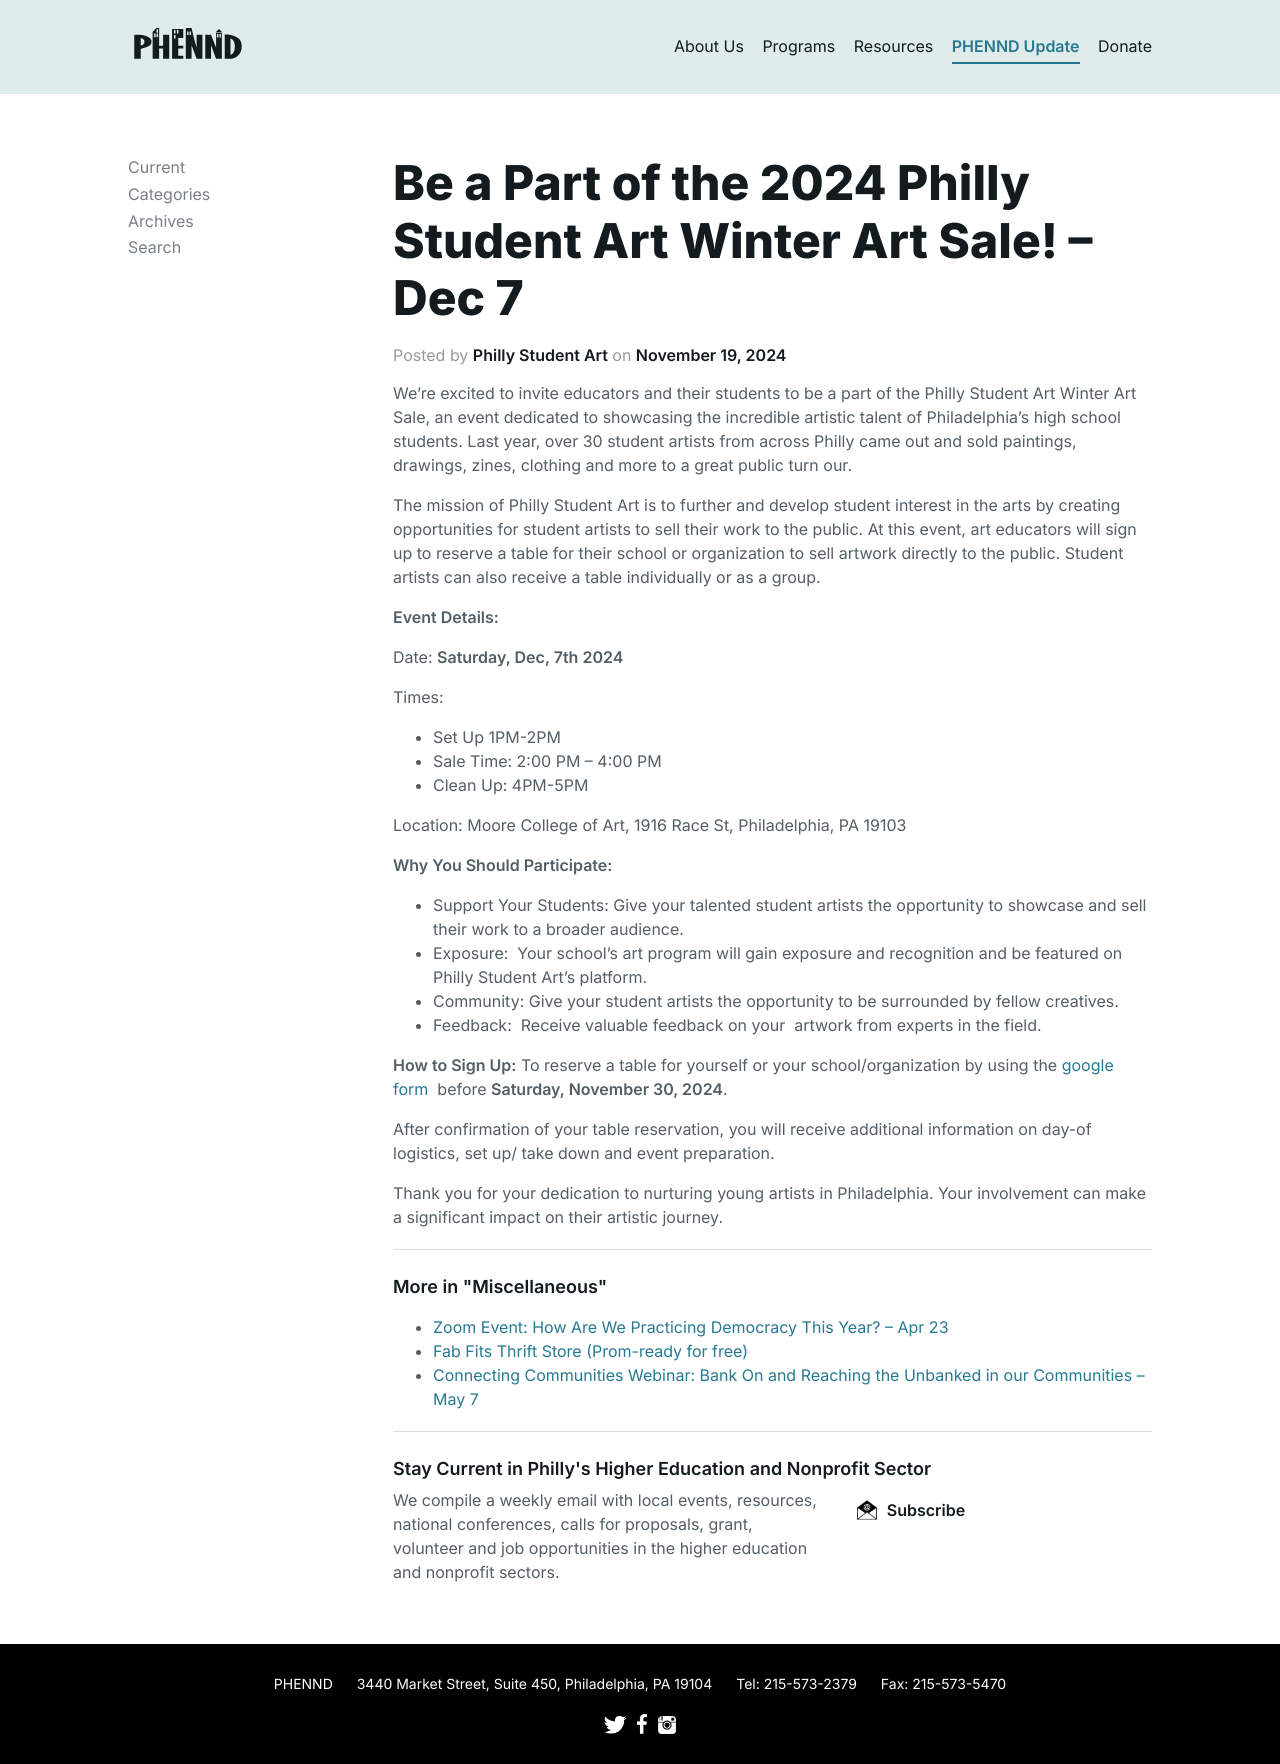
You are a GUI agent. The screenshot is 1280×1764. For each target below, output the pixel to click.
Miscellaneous (535, 1287)
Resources (894, 46)
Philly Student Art (540, 355)
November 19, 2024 (711, 355)
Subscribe (911, 1510)
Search (154, 247)
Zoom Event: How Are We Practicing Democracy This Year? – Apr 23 (691, 1327)
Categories (169, 194)
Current (156, 167)
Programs (798, 46)
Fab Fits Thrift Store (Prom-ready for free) (590, 1351)
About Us (709, 46)
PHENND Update (1016, 46)
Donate (1125, 46)
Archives (161, 221)
